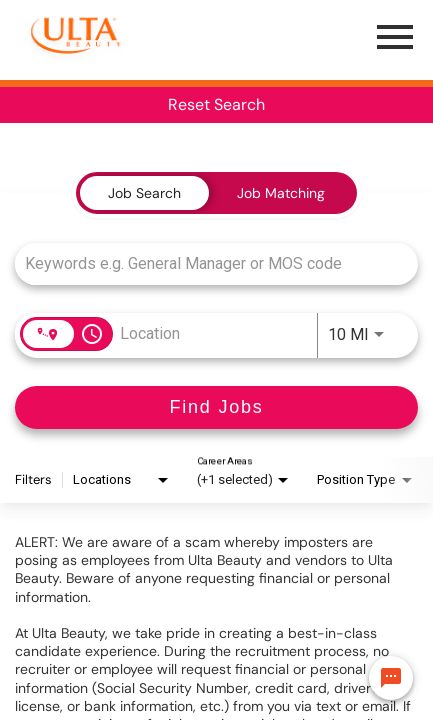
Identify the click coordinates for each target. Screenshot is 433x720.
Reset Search (216, 104)
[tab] (144, 193)
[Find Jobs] (216, 407)
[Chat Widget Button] (391, 678)
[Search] (216, 407)
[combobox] (206, 263)
